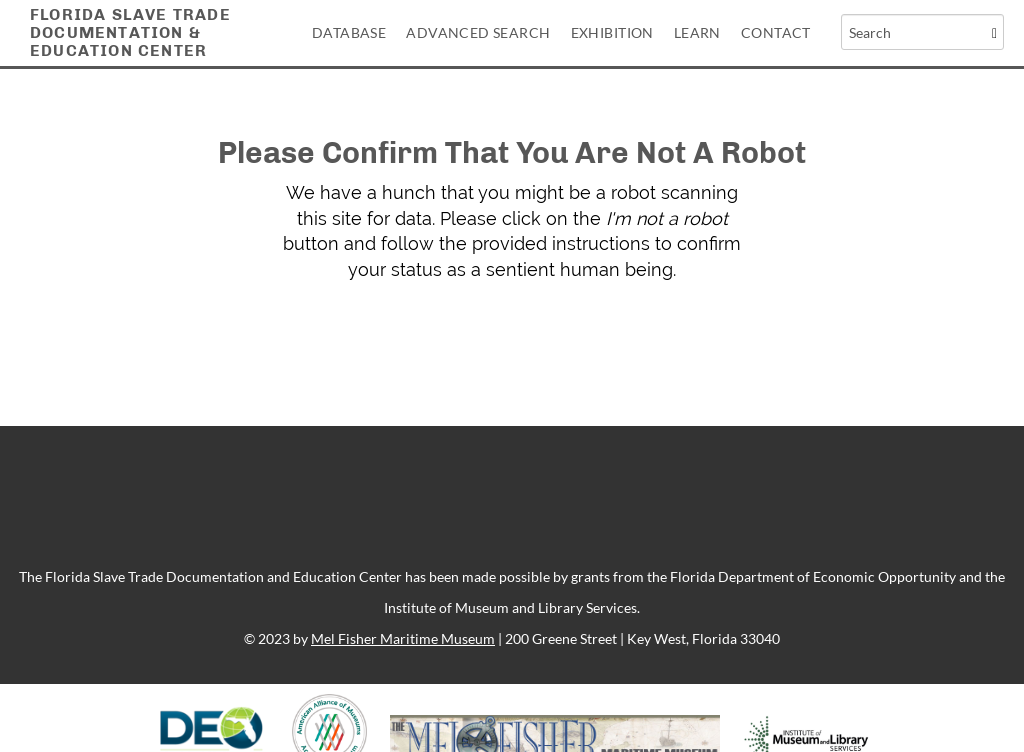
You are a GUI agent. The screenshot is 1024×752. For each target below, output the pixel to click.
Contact (776, 32)
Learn (697, 32)
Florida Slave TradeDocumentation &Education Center (130, 32)
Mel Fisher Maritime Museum (403, 638)
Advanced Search (478, 32)
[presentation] (542, 346)
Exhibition (612, 32)
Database (349, 32)
